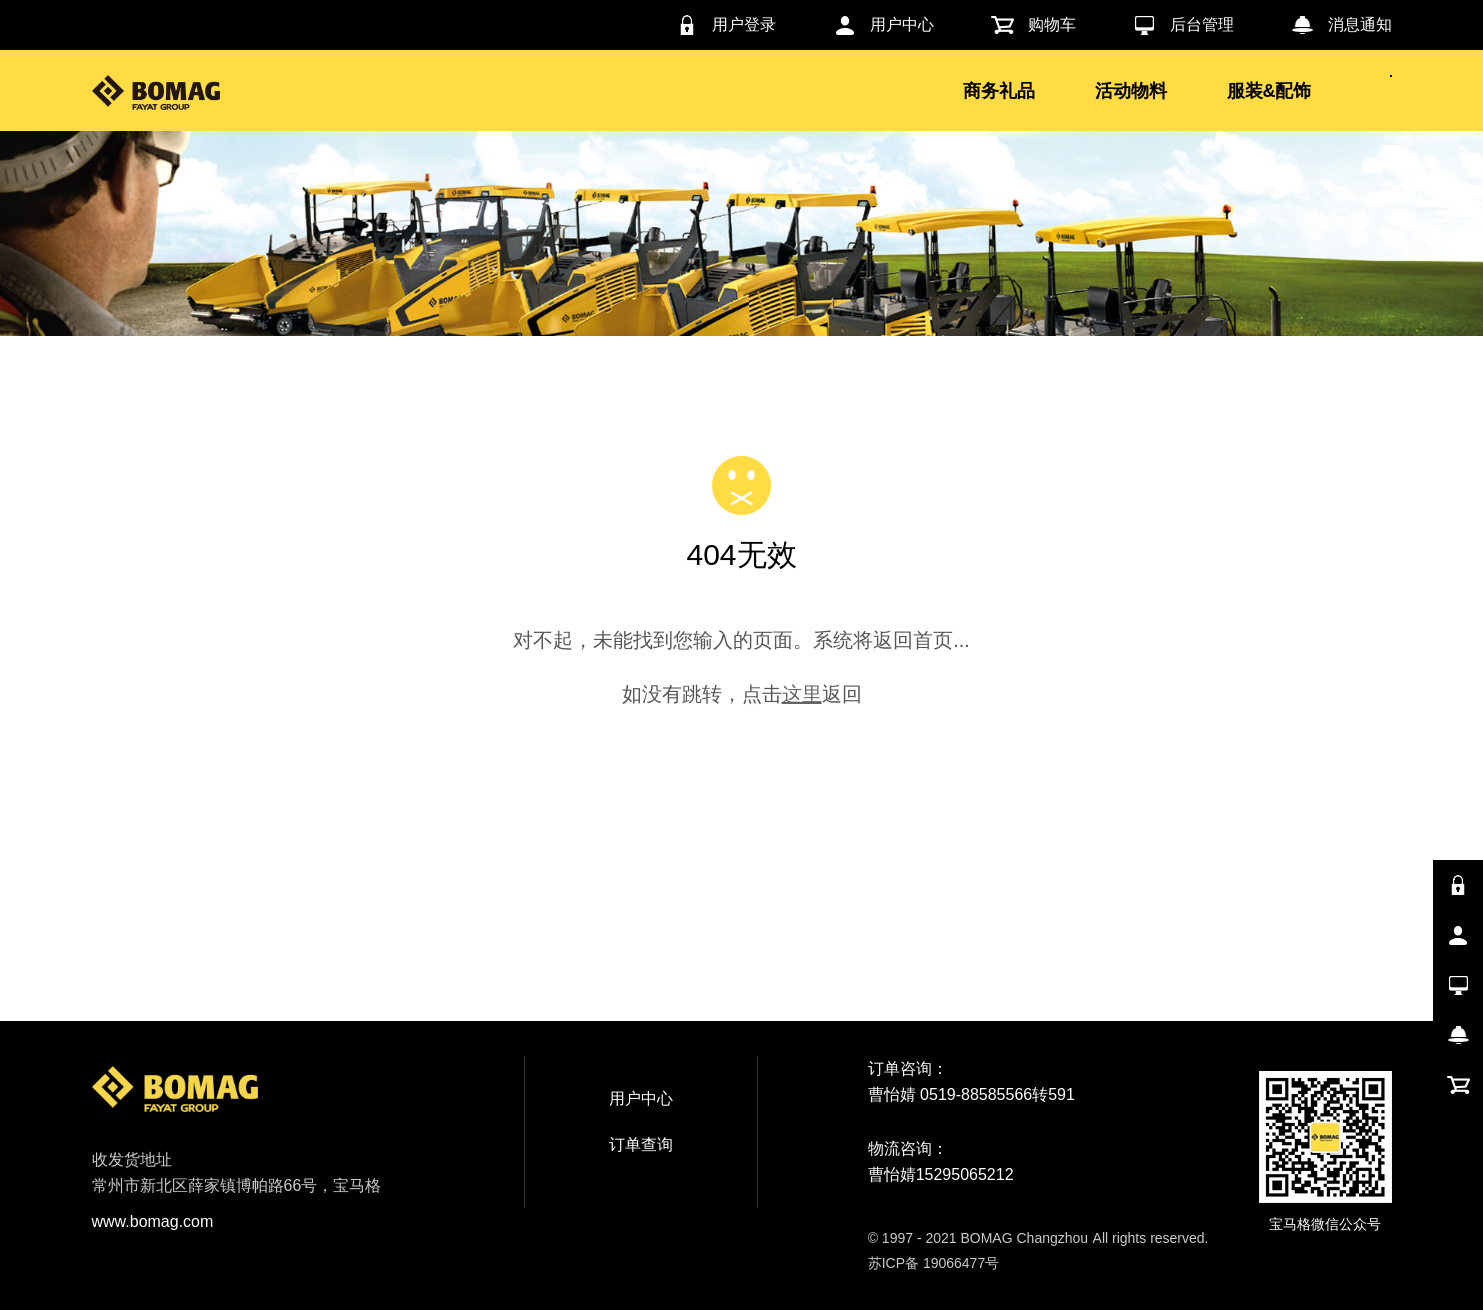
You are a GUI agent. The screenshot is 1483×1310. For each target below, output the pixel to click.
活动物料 (1131, 91)
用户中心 (641, 1098)
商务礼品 (999, 91)
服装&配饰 (1269, 91)
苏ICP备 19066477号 (934, 1263)
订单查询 (641, 1144)
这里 (802, 694)
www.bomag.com (153, 1221)
